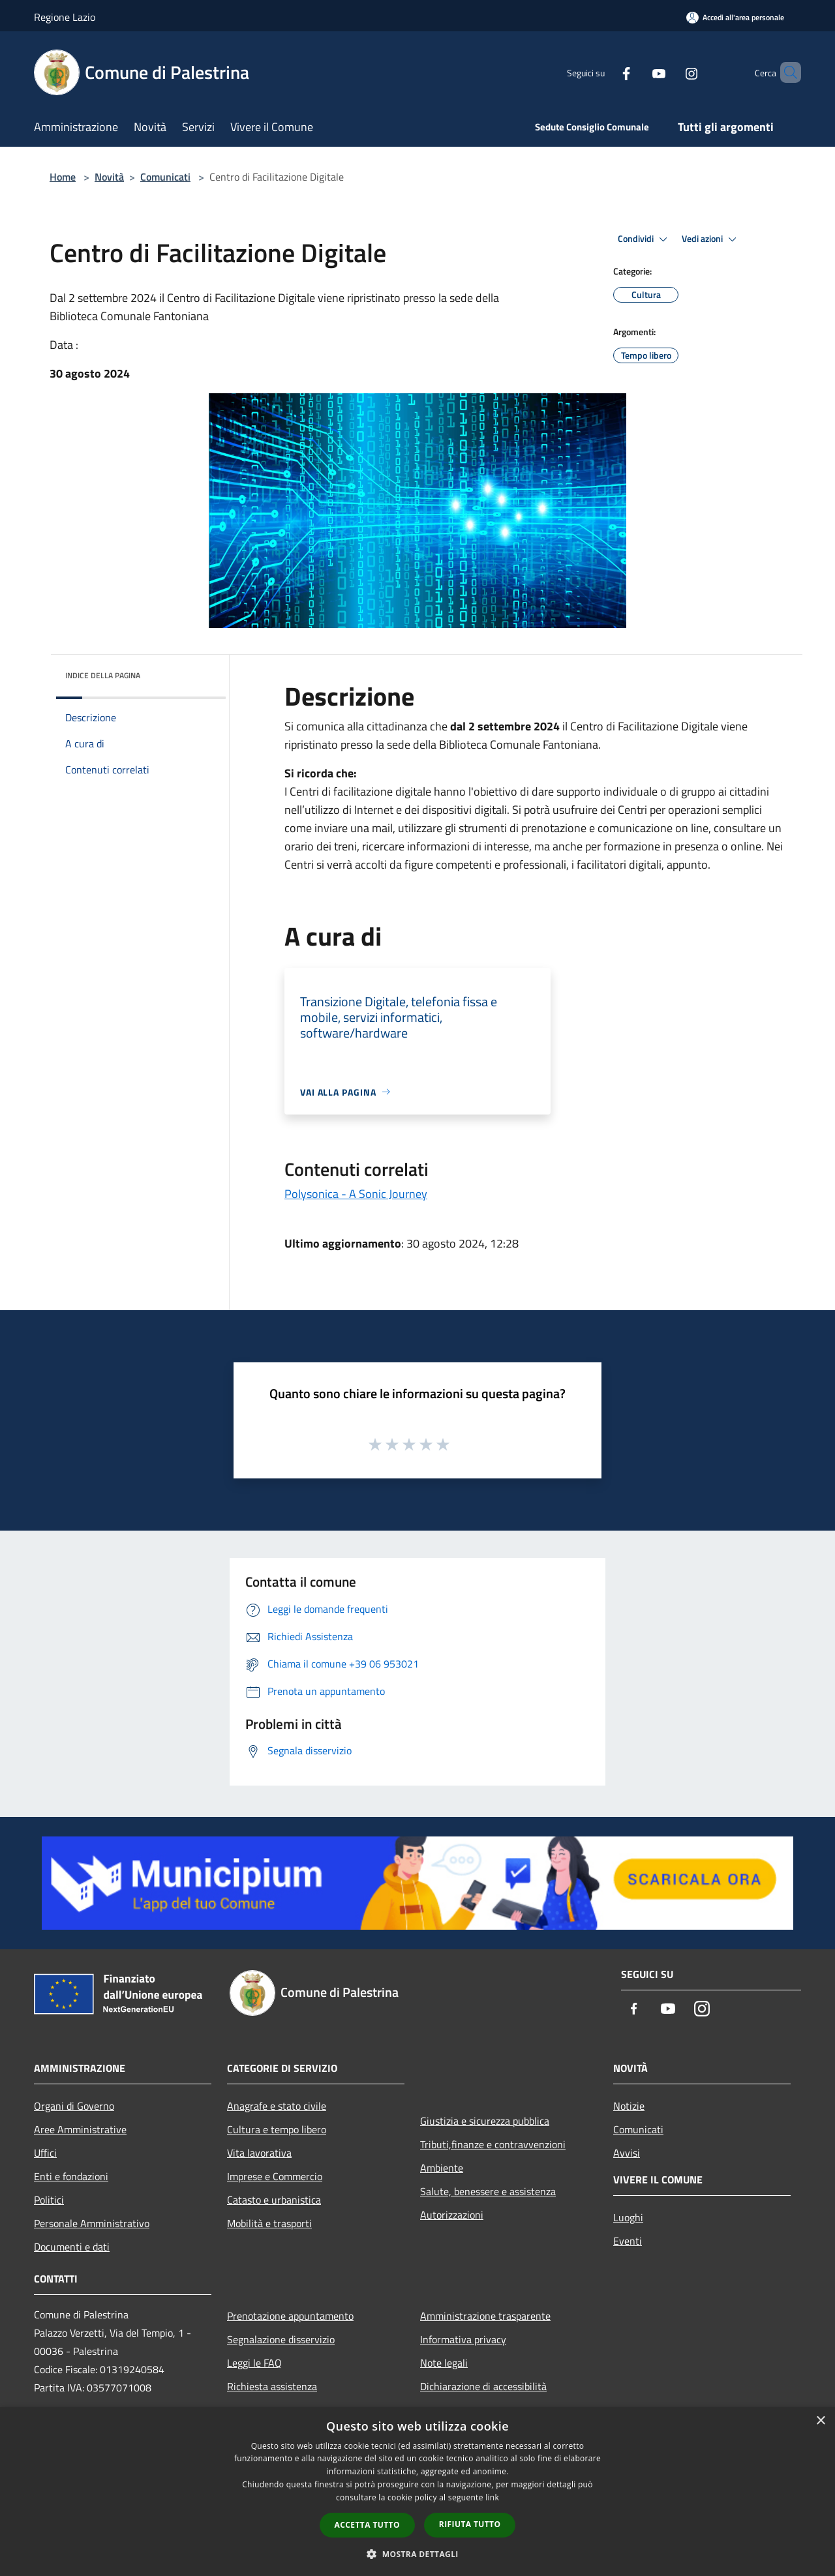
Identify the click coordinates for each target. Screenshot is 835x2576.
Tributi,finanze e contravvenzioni (493, 2144)
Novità (109, 177)
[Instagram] (669, 72)
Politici (49, 2200)
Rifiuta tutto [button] (470, 2524)
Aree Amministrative (80, 2129)
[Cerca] (785, 72)
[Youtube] (637, 72)
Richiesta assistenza (272, 2386)
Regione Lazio (64, 17)
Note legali (444, 2363)
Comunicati (165, 177)
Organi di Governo (74, 2106)
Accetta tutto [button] (367, 2524)
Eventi (627, 2241)
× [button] (820, 2421)
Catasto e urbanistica (274, 2200)
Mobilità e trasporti (269, 2223)
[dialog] (417, 2491)
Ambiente (441, 2168)
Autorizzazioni (451, 2215)
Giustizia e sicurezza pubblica (484, 2121)
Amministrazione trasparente (485, 2316)
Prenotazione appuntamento (290, 2316)
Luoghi (628, 2217)
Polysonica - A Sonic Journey (355, 1194)
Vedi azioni (711, 239)
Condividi (644, 239)
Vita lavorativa (259, 2153)
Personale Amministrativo (91, 2223)
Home (63, 177)
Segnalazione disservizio (281, 2339)
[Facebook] (604, 72)
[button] (417, 2553)
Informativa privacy (463, 2339)
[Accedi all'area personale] (735, 17)
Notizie (629, 2106)
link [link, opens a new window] (492, 2497)
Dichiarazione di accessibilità (483, 2386)
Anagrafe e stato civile (276, 2106)
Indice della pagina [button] (102, 675)
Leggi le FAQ (254, 2363)
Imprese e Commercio (274, 2176)
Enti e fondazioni (71, 2176)
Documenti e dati (72, 2246)
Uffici (45, 2153)
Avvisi (626, 2153)
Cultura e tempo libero (276, 2129)
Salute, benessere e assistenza (488, 2191)
